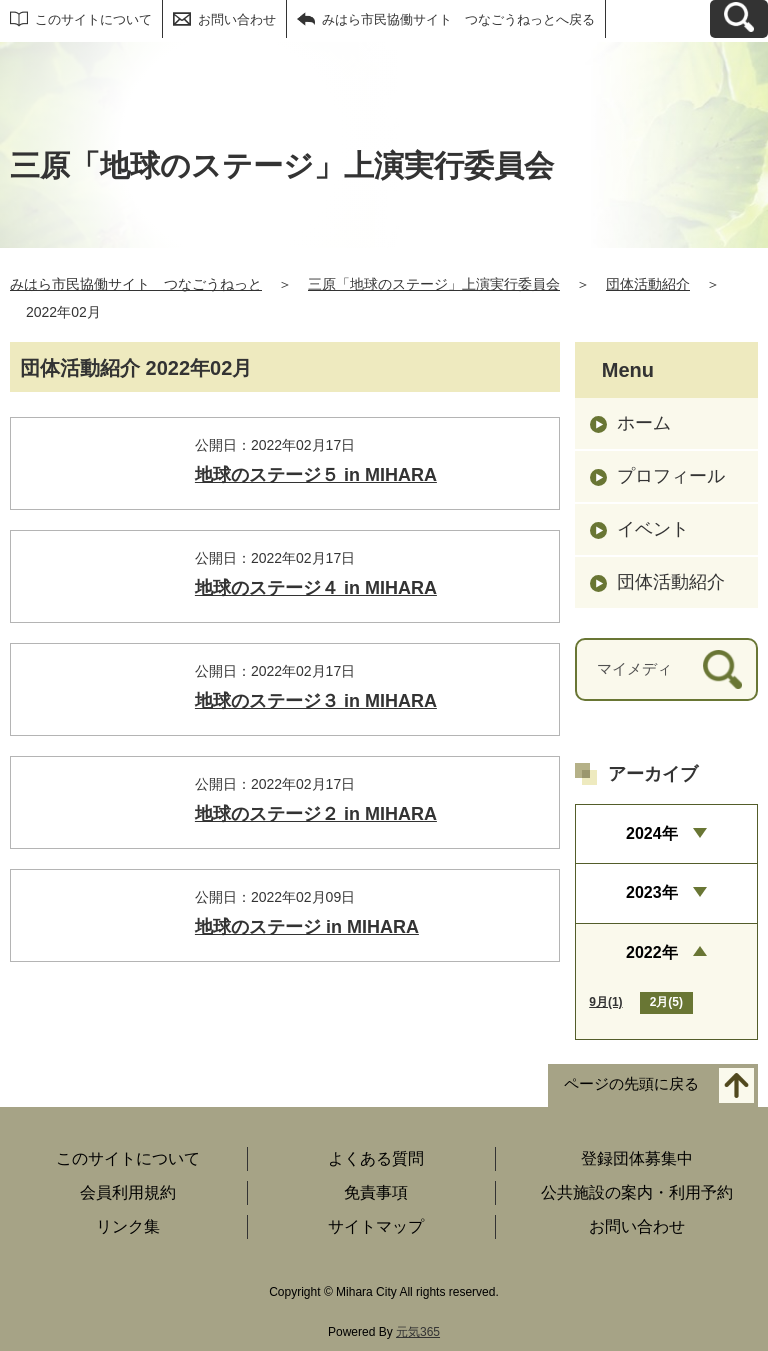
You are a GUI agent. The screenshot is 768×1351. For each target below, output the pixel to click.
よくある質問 (376, 1158)
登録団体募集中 (637, 1158)
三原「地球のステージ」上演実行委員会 (434, 284)
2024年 (652, 833)
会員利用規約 (128, 1192)
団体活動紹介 (648, 284)
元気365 (418, 1332)
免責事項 (376, 1192)
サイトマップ (376, 1226)
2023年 (652, 892)
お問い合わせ (237, 19)
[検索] (722, 669)
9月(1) (605, 1002)
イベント (653, 529)
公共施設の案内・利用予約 (637, 1192)
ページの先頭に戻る (631, 1083)
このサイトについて (93, 19)
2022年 (652, 952)
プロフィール (671, 476)
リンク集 (128, 1226)
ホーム (644, 423)
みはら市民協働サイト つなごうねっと (136, 284)
